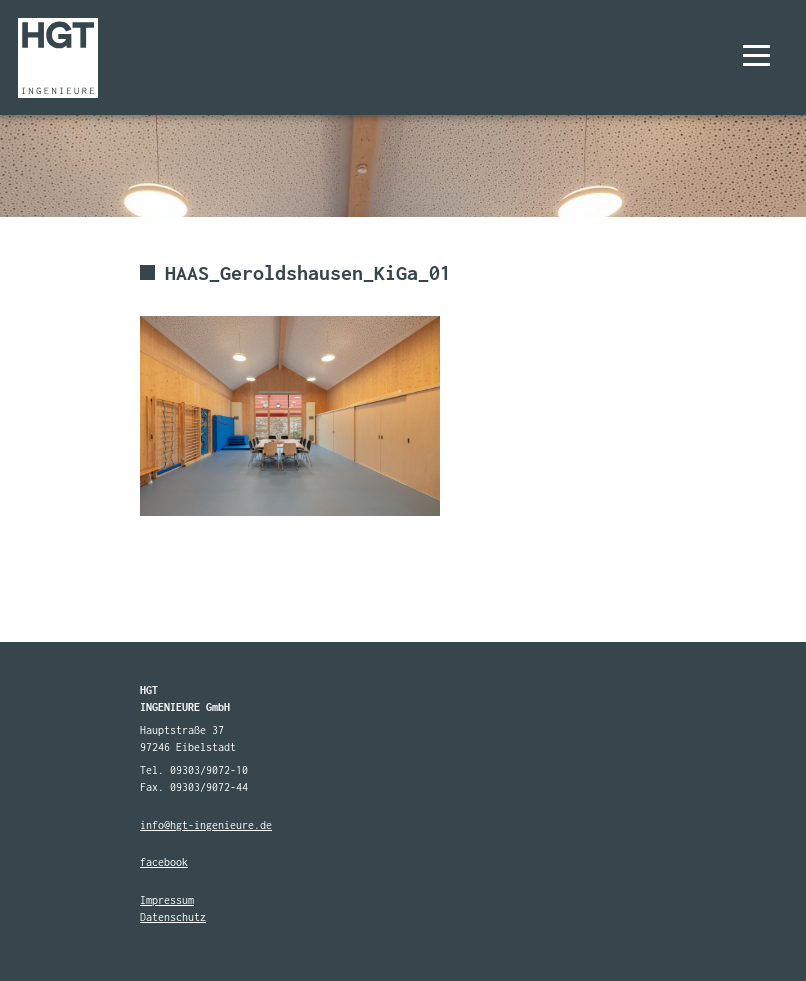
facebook (164, 862)
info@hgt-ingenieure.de (206, 825)
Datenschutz (173, 917)
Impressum (167, 900)
